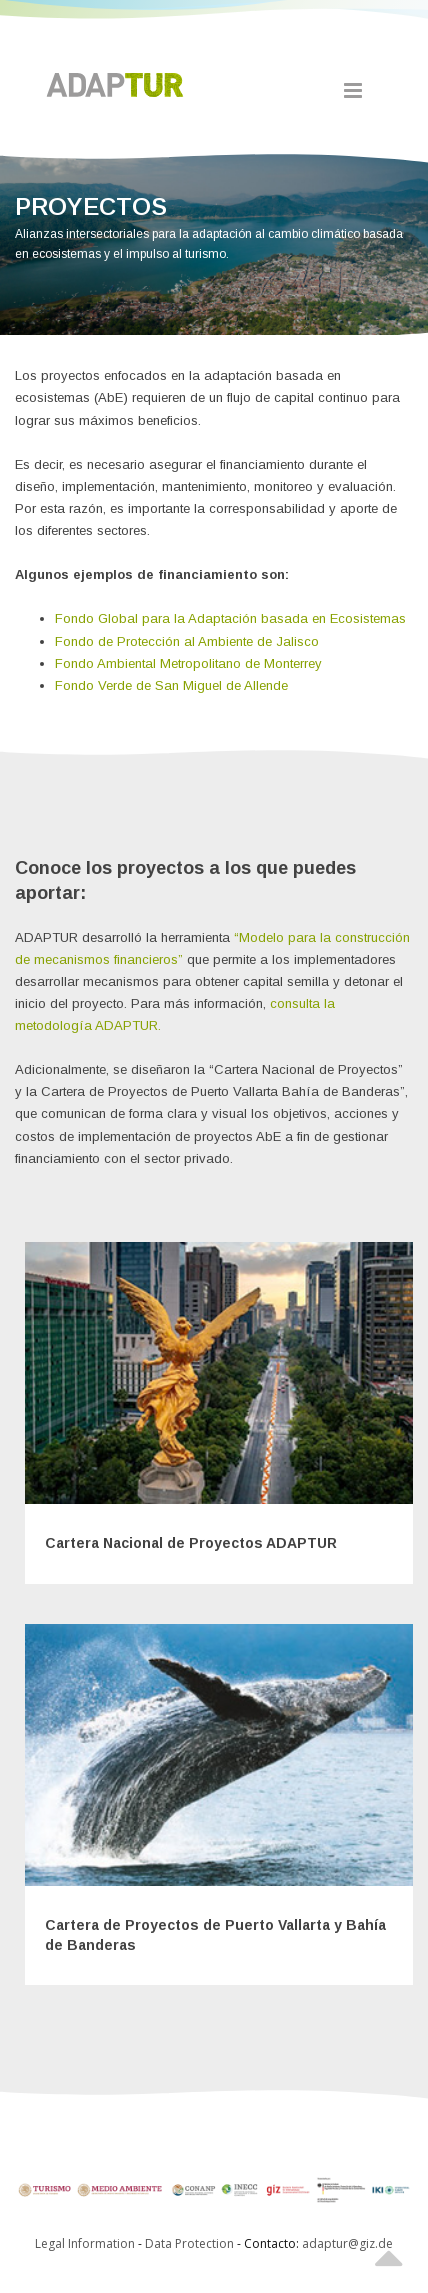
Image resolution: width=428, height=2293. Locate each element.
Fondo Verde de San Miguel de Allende (171, 685)
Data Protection (191, 2243)
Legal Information (85, 2243)
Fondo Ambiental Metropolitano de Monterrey (188, 663)
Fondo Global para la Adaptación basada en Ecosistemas (230, 618)
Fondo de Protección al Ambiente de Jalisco (187, 641)
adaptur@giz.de (347, 2243)
